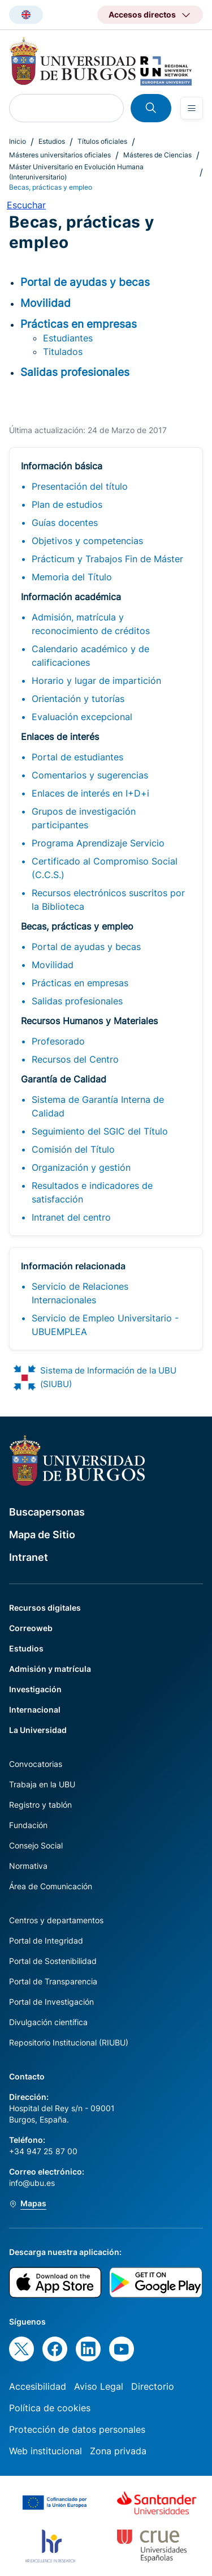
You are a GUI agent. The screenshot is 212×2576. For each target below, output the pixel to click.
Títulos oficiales (102, 141)
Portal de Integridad (46, 1940)
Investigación (35, 1689)
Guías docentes (65, 522)
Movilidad (52, 964)
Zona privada (118, 2451)
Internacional (34, 1709)
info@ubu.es (32, 2183)
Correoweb (31, 1628)
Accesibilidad (37, 2386)
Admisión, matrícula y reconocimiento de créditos (91, 623)
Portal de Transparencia (53, 1981)
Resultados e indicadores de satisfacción (92, 1192)
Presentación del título (80, 486)
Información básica (61, 466)
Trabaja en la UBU (42, 1784)
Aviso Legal (98, 2386)
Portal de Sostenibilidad (53, 1961)
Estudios (51, 141)
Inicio (17, 141)
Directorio (152, 2386)
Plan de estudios (67, 504)
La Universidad (38, 1730)
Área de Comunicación (50, 1886)
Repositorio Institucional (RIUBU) (68, 2042)
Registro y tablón (40, 1804)
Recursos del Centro (75, 1059)
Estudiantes (68, 338)
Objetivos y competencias (87, 540)
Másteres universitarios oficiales (60, 155)
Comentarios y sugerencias (90, 775)
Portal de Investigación (51, 2001)
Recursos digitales (45, 1607)
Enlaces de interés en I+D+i (90, 793)
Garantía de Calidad (63, 1079)
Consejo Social (36, 1845)
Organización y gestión (81, 1167)
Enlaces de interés (60, 736)
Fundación (28, 1825)
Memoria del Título (72, 577)
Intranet (28, 1557)
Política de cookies (49, 2408)
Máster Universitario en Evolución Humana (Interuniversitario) (76, 171)
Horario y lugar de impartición (96, 680)
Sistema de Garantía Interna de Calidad (98, 1106)
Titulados (63, 351)
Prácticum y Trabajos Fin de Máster (107, 558)
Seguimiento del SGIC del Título (100, 1131)
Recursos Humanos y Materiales (89, 1020)
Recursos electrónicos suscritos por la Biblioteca (108, 899)
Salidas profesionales (77, 1001)
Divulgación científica (48, 2022)
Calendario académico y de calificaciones (90, 655)
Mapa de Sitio (42, 1535)
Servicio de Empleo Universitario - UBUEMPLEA (105, 1324)
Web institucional (45, 2451)
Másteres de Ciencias (157, 155)
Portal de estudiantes (77, 757)
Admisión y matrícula (50, 1669)
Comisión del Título (73, 1149)
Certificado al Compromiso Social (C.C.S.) (105, 867)
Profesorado (58, 1041)
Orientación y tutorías (78, 698)
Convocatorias (35, 1764)
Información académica (71, 596)
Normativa (28, 1866)
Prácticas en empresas (80, 983)
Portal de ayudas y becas (86, 946)
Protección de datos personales (77, 2429)
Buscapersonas (47, 1512)
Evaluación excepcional (82, 716)
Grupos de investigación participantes (84, 818)
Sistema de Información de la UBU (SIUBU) (108, 1377)
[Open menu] (191, 108)
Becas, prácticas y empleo (77, 926)
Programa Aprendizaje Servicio (98, 843)
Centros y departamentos (56, 1920)
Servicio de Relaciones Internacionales (80, 1293)
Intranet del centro (71, 1217)
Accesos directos (142, 14)
